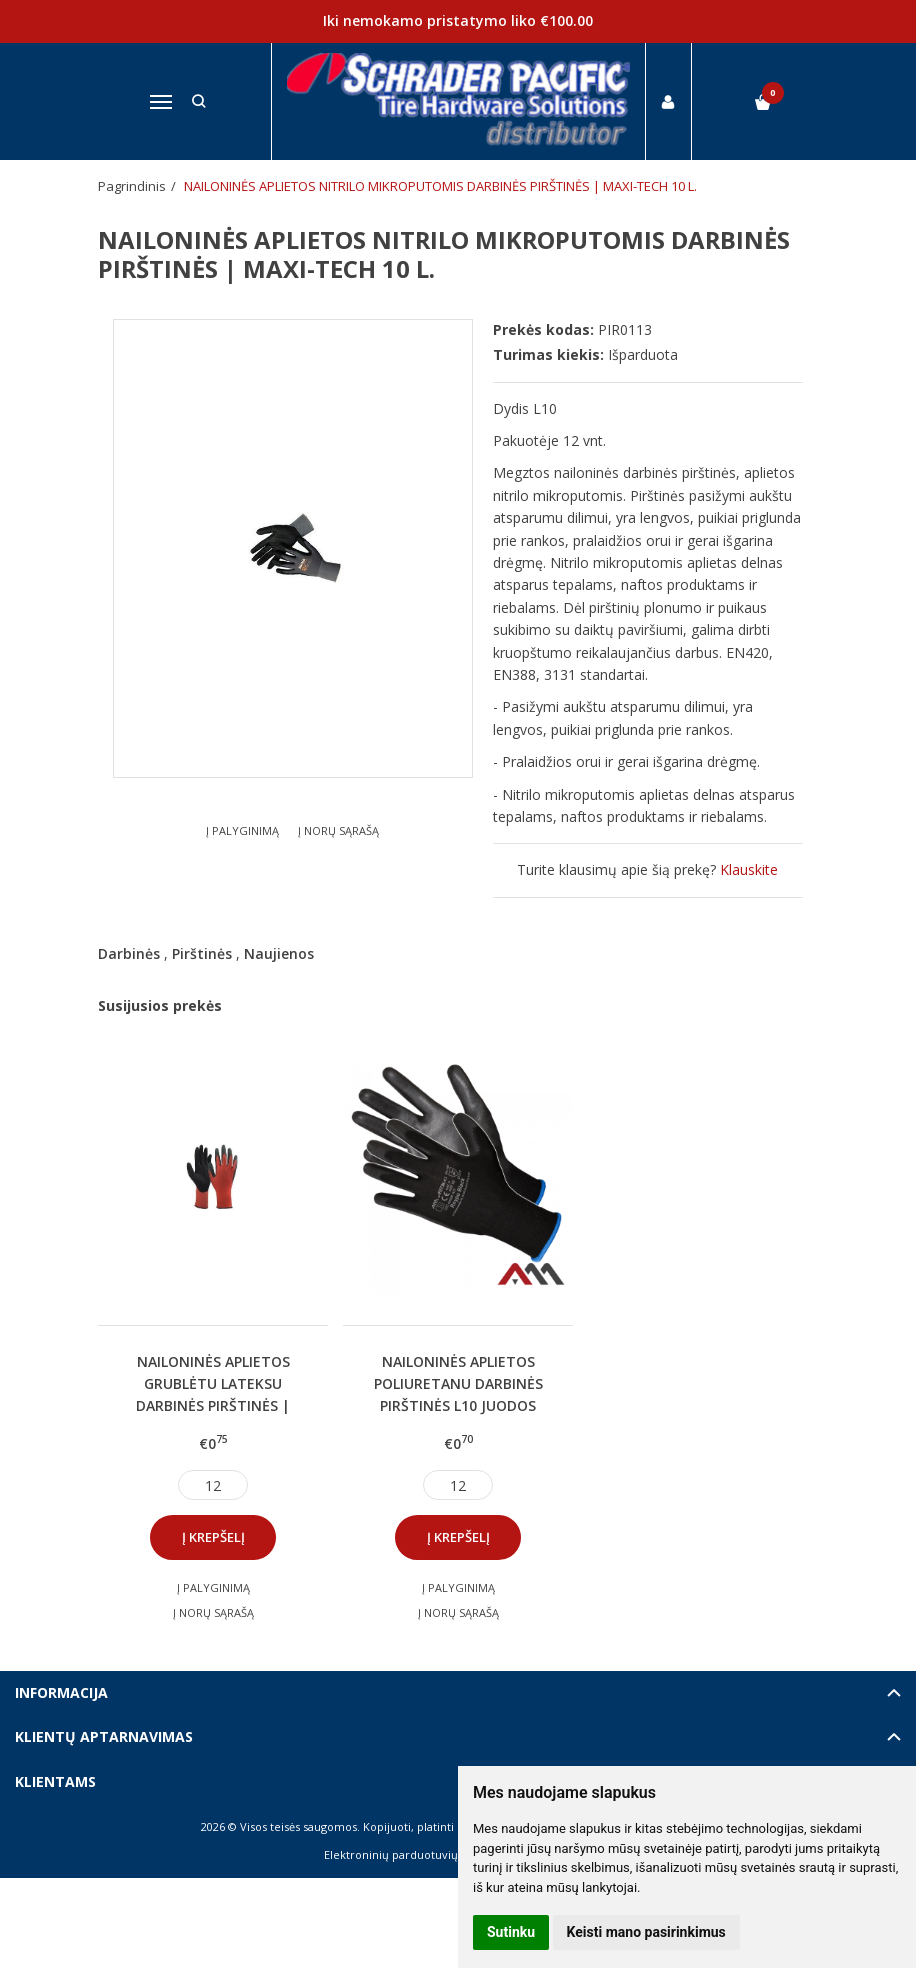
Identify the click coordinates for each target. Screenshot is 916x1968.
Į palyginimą (242, 830)
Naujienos (279, 953)
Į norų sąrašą (338, 830)
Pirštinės (202, 953)
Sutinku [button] (511, 1932)
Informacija (61, 1692)
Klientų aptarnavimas (104, 1736)
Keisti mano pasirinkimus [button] (646, 1932)
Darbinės (129, 953)
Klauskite (749, 869)
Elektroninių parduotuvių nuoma (411, 1854)
